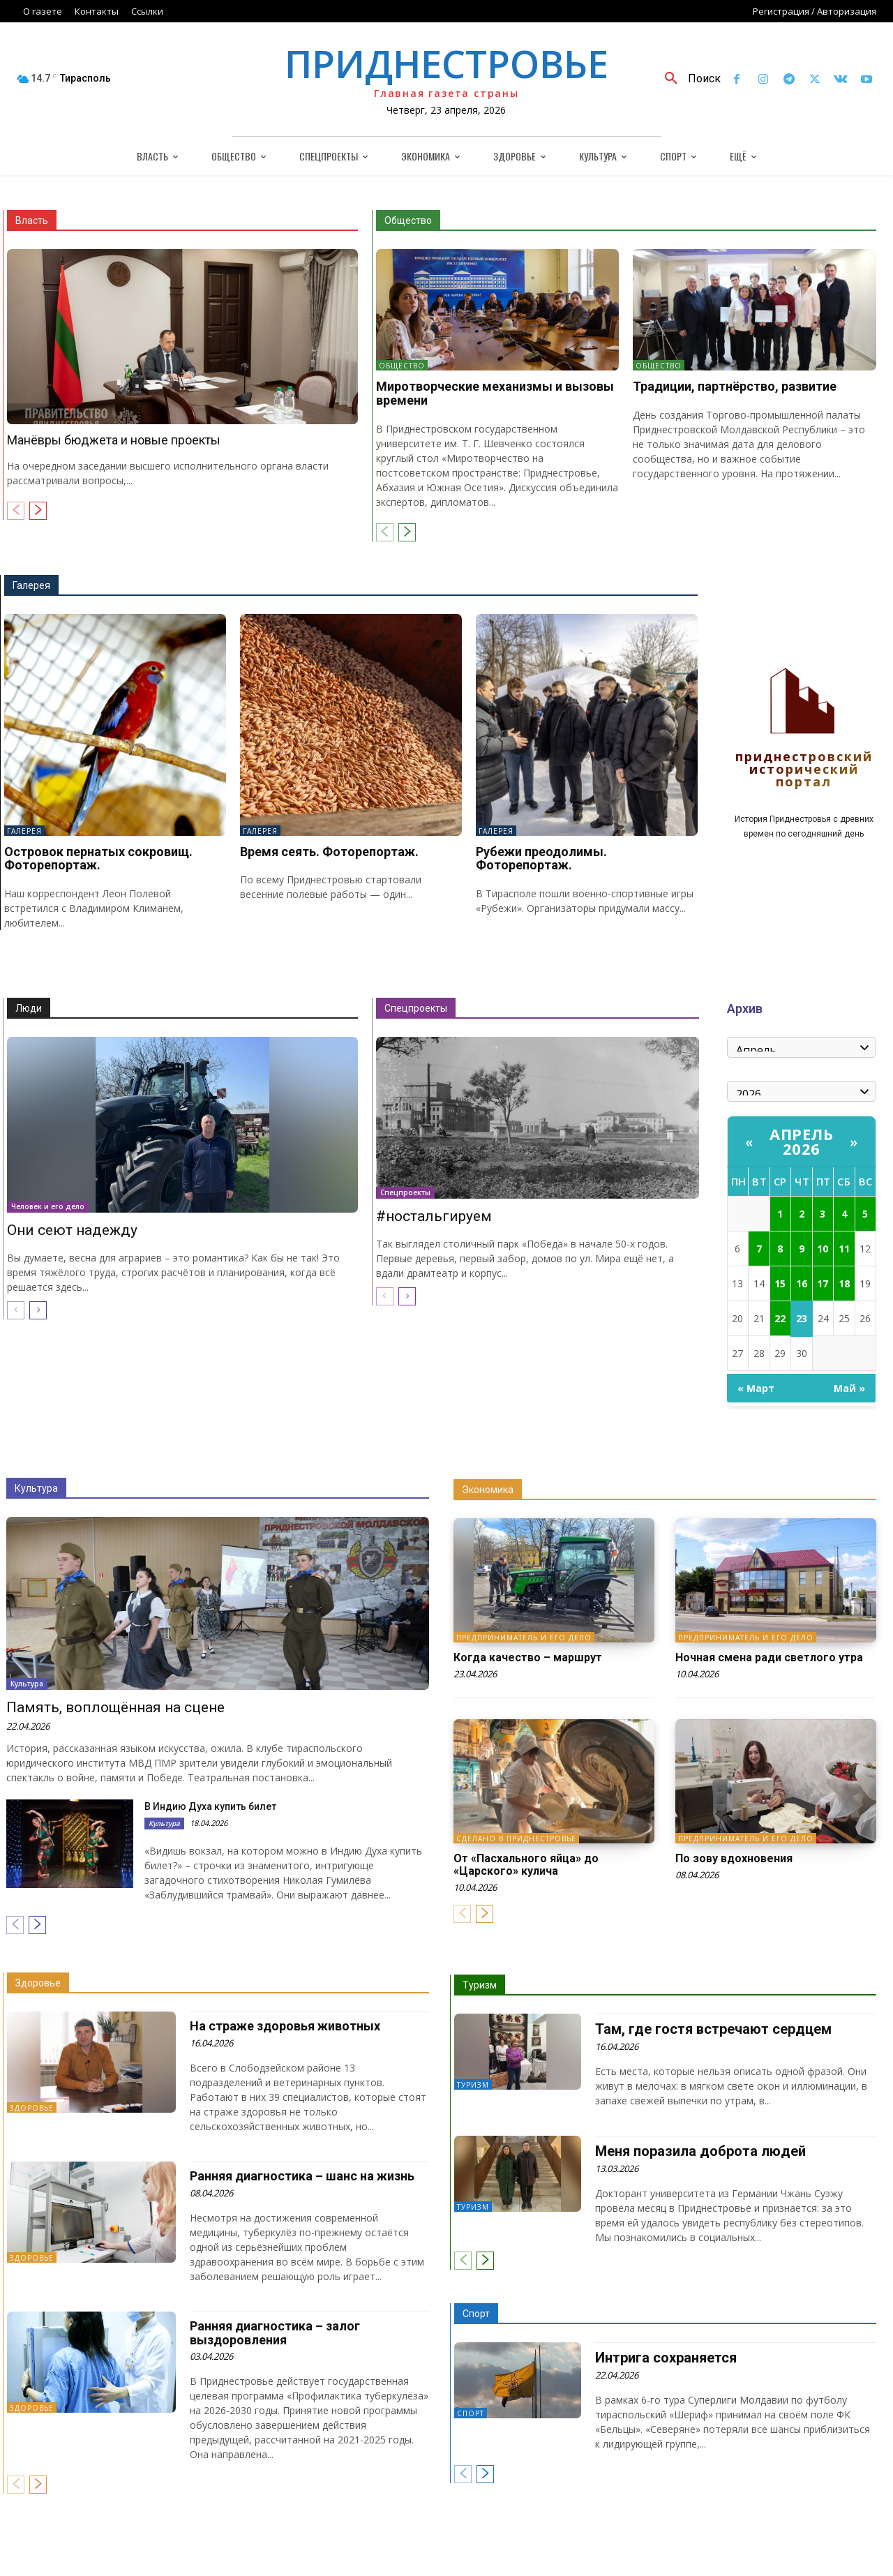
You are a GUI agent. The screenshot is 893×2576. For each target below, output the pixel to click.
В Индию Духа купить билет (210, 1806)
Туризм (480, 1985)
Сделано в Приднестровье (516, 1838)
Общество (408, 220)
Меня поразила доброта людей (700, 2151)
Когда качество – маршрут (527, 1657)
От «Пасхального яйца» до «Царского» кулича (526, 1865)
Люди (28, 1008)
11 (844, 1248)
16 (801, 1283)
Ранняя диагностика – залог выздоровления (275, 2333)
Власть (31, 220)
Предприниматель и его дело (524, 1637)
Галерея (31, 585)
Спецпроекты (415, 1008)
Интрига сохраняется (666, 2357)
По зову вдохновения (734, 1858)
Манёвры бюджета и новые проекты (113, 440)
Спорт (476, 2313)
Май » (849, 1388)
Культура (36, 1488)
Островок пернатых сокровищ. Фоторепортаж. (98, 858)
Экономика (487, 1489)
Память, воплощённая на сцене (115, 1707)
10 (822, 1248)
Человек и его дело (47, 1206)
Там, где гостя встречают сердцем (713, 2029)
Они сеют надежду (72, 1230)
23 (801, 1318)
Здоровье (38, 1983)
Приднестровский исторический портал (804, 770)
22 (780, 1318)
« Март (755, 1388)
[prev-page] (15, 511)
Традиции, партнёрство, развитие (734, 386)
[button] (687, 79)
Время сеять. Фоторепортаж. (329, 851)
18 (844, 1283)
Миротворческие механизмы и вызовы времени (495, 393)
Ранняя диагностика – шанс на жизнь (302, 2176)
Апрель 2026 (801, 1141)
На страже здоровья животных (285, 2026)
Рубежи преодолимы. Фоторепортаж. (541, 858)
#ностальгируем (434, 1216)
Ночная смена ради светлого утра (769, 1657)
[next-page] (38, 511)
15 (780, 1283)
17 (822, 1283)
